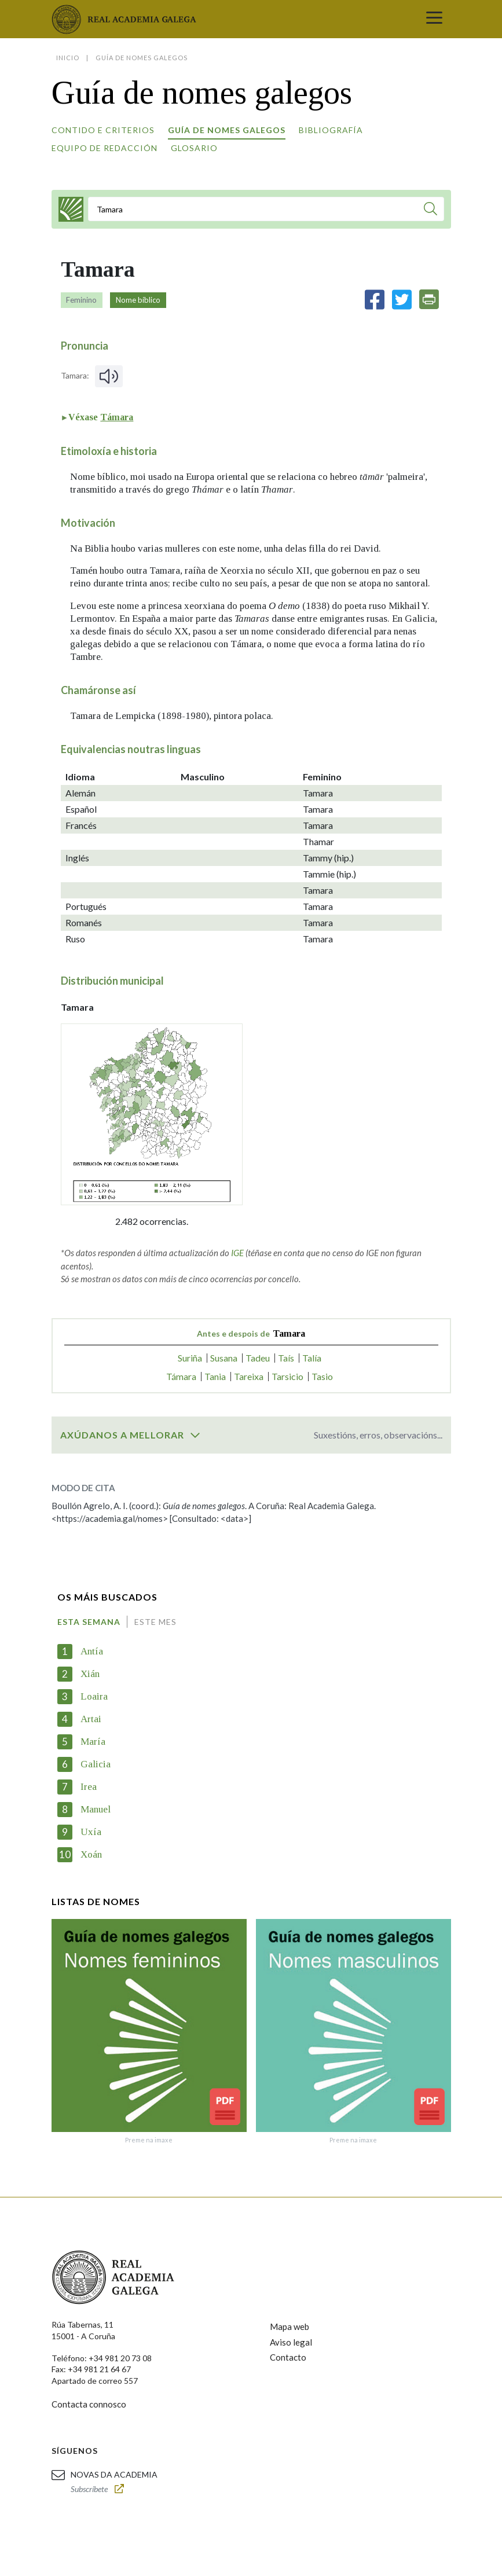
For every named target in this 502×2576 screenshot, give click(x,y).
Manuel (95, 1809)
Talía (311, 1357)
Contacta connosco (89, 2404)
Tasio (322, 1376)
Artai (90, 1718)
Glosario (194, 148)
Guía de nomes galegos (226, 130)
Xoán (91, 1854)
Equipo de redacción (104, 148)
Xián (90, 1673)
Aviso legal (291, 2342)
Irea (88, 1786)
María (92, 1741)
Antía (91, 1651)
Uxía (90, 1831)
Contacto (288, 2357)
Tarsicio (287, 1376)
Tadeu (257, 1357)
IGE (237, 1252)
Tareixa (248, 1376)
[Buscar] (430, 210)
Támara (116, 417)
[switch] (195, 1435)
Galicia (95, 1764)
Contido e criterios (103, 130)
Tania (215, 1376)
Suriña (190, 1357)
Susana (223, 1357)
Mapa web (289, 2326)
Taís (286, 1357)
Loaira (94, 1696)
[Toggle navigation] (434, 19)
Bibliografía (331, 130)
